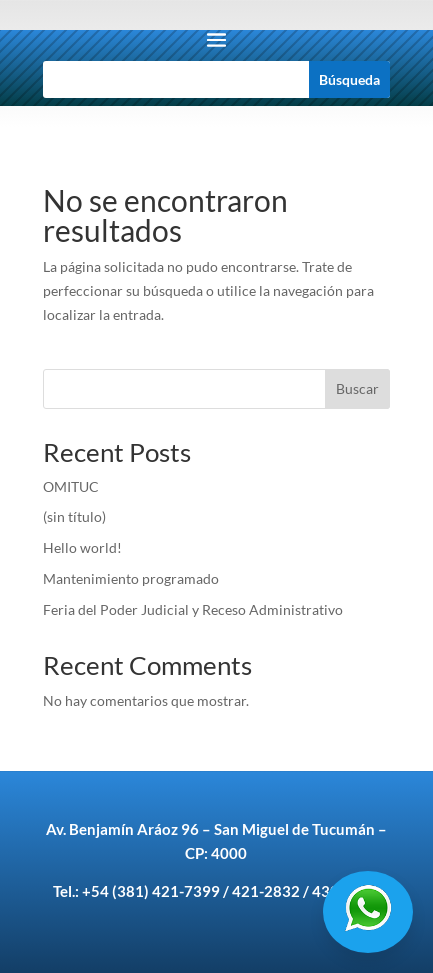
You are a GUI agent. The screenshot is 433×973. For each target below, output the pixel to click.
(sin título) (74, 516)
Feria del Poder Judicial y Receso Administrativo (193, 609)
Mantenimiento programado (132, 578)
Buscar (357, 388)
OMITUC (71, 486)
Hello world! (82, 547)
